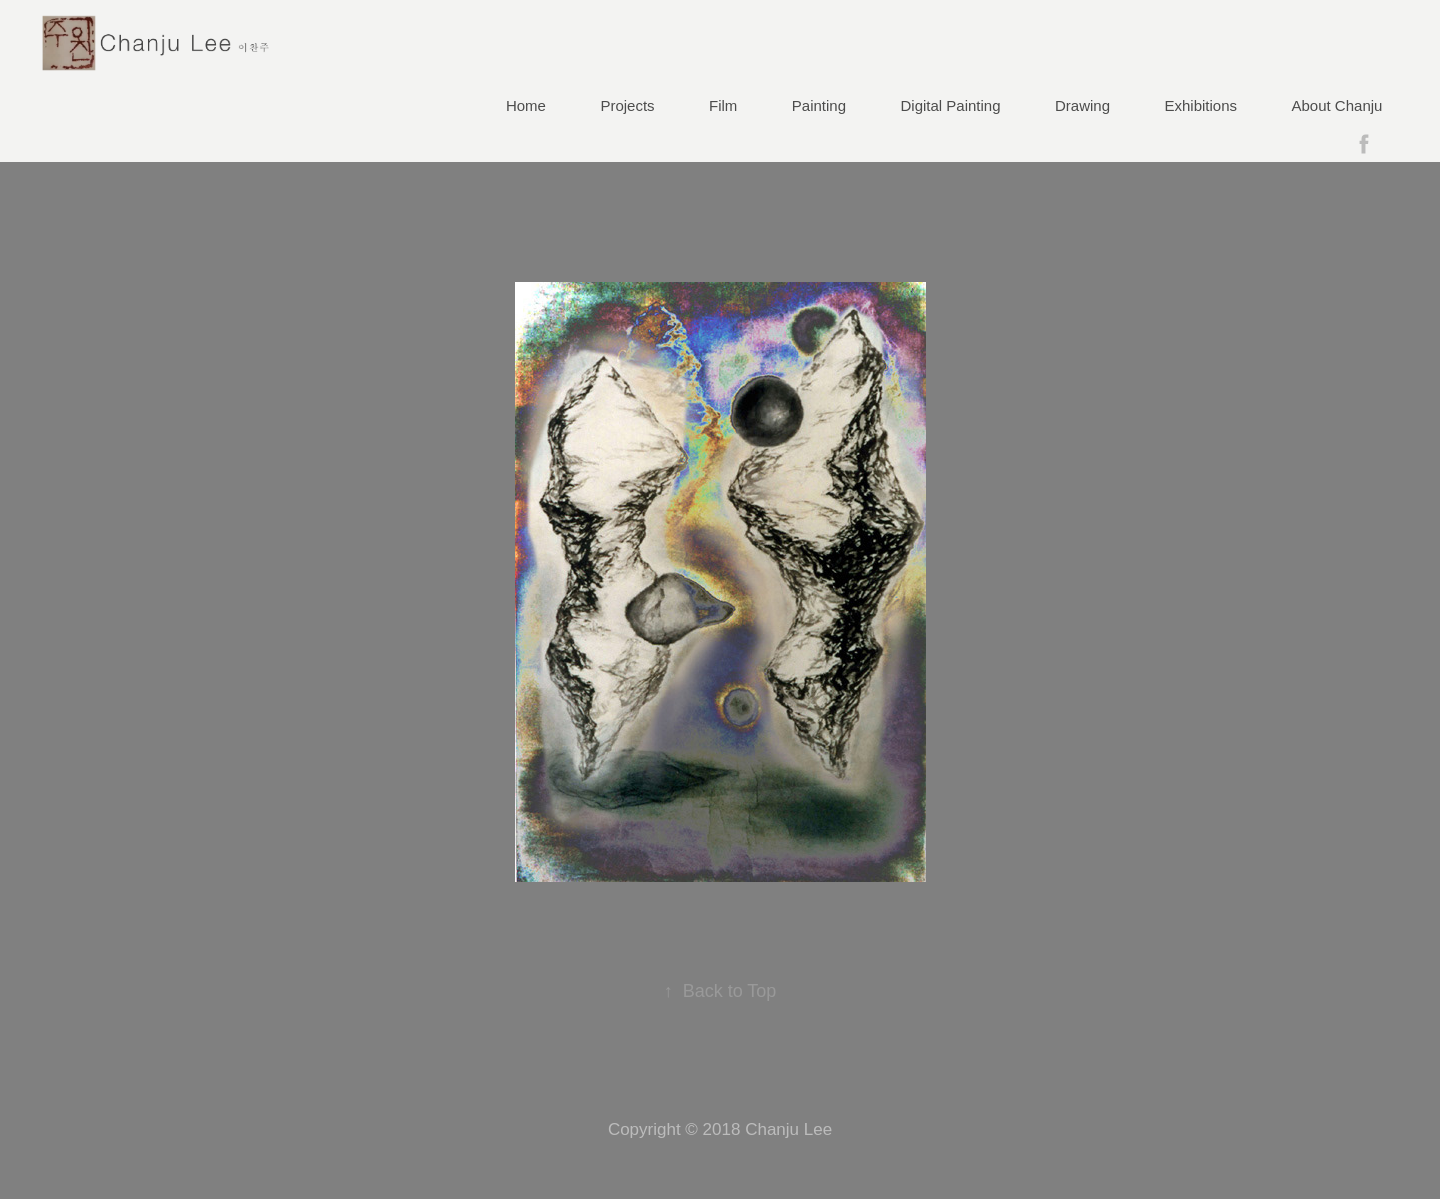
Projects (627, 105)
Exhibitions (1201, 105)
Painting (819, 105)
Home (526, 105)
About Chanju (1337, 105)
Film (723, 105)
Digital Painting (951, 105)
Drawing (1082, 105)
